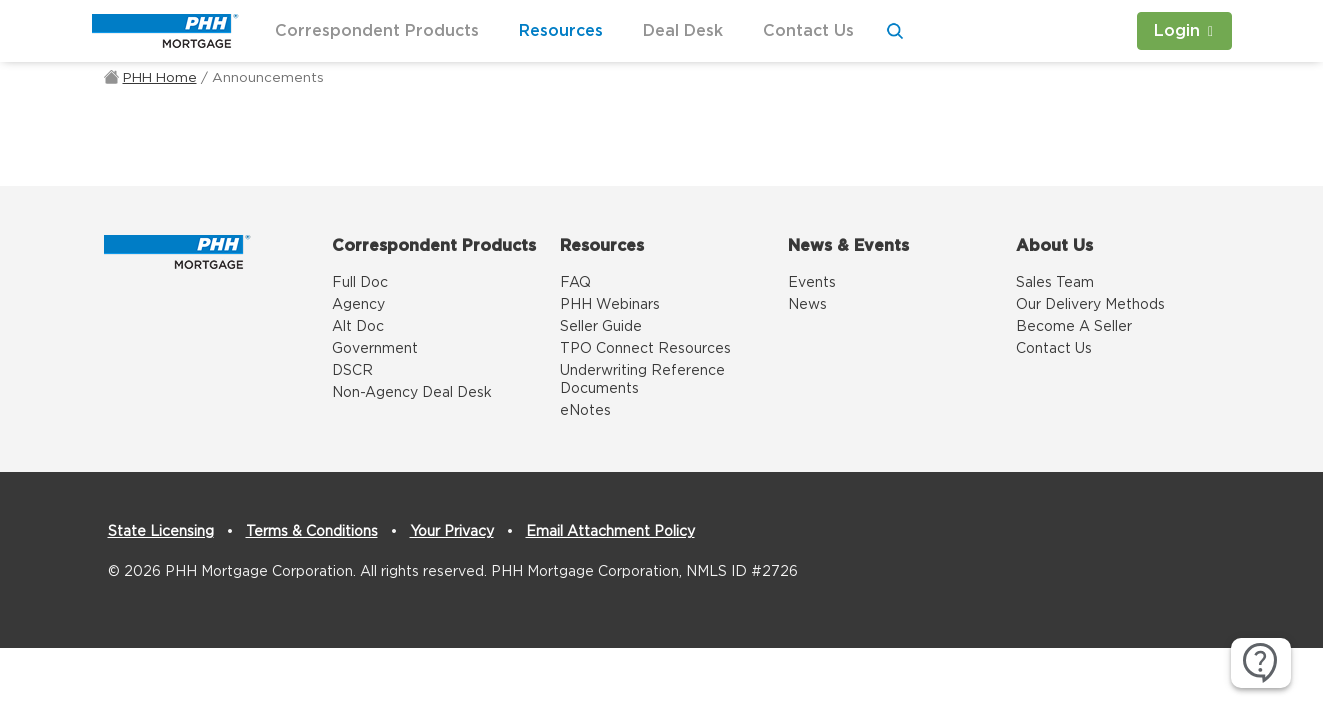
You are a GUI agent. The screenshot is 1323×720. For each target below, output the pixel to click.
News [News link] (807, 305)
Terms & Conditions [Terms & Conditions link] (312, 532)
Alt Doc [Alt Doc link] (358, 327)
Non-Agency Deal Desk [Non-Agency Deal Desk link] (412, 393)
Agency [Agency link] (358, 305)
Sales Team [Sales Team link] (1055, 283)
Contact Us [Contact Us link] (1054, 349)
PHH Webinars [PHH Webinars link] (610, 305)
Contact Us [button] (808, 31)
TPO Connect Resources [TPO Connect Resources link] (645, 349)
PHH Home (160, 78)
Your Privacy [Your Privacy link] (452, 532)
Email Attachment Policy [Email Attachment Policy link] (610, 532)
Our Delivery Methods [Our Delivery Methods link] (1090, 305)
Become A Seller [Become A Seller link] (1074, 327)
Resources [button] (561, 31)
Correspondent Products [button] (377, 31)
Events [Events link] (812, 283)
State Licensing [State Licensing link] (161, 532)
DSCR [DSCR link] (352, 371)
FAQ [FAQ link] (575, 283)
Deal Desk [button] (683, 31)
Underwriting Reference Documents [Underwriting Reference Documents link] (642, 380)
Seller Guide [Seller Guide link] (601, 327)
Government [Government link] (375, 349)
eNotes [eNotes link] (585, 411)
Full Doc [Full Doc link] (360, 283)
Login (1177, 31)
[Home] (177, 249)
